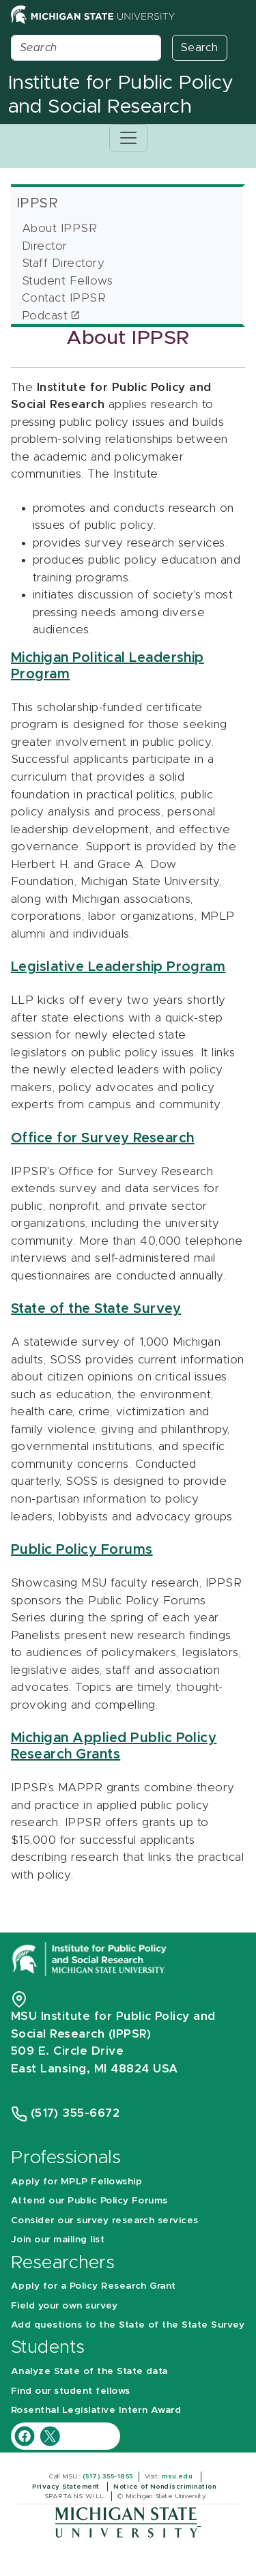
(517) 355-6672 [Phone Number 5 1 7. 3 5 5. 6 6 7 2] (75, 2113)
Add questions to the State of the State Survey (127, 2325)
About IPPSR (59, 228)
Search (199, 47)
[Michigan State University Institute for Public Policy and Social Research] (91, 1958)
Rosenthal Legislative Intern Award (96, 2410)
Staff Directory (63, 263)
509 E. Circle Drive (67, 2051)
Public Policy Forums (82, 1550)
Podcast (45, 315)
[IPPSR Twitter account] (50, 2436)
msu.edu (178, 2476)
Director (45, 246)
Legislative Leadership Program (118, 967)
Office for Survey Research (102, 1138)
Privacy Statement (67, 2486)
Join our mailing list (57, 2239)
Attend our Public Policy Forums (89, 2200)
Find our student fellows (70, 2391)
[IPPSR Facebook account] (26, 2436)
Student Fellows (67, 281)
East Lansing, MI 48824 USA (96, 2068)
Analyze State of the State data (89, 2371)
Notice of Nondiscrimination (165, 2486)
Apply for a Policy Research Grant (93, 2286)
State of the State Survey (96, 1309)
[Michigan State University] (128, 2522)
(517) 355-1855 (108, 2476)
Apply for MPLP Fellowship (76, 2181)
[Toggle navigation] (128, 137)
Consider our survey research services (105, 2220)
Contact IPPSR (64, 298)
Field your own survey (64, 2306)
